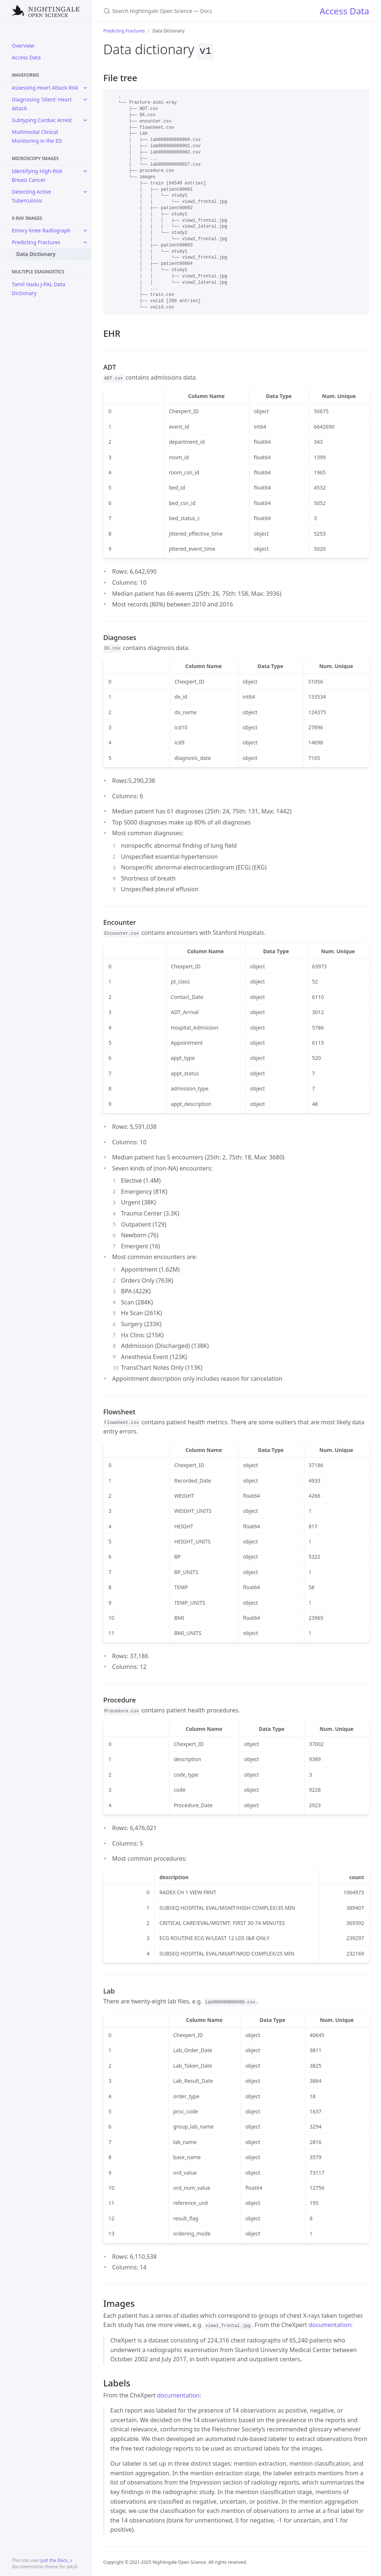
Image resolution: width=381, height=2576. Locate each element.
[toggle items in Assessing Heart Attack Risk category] (85, 88)
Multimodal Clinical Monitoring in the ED (37, 136)
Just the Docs (54, 2560)
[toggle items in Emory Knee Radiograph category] (85, 230)
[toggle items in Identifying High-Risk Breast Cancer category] (85, 171)
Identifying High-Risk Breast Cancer (37, 175)
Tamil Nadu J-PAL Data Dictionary (38, 289)
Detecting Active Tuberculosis (31, 196)
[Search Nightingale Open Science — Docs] (190, 11)
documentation (329, 2324)
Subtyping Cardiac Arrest (42, 120)
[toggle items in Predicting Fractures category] (85, 242)
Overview (23, 45)
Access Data (26, 57)
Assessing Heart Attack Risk (45, 87)
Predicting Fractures (36, 242)
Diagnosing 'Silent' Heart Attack (42, 104)
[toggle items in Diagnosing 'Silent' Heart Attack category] (85, 100)
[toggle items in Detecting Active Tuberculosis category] (85, 192)
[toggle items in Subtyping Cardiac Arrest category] (85, 120)
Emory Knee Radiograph (41, 230)
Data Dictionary (35, 253)
